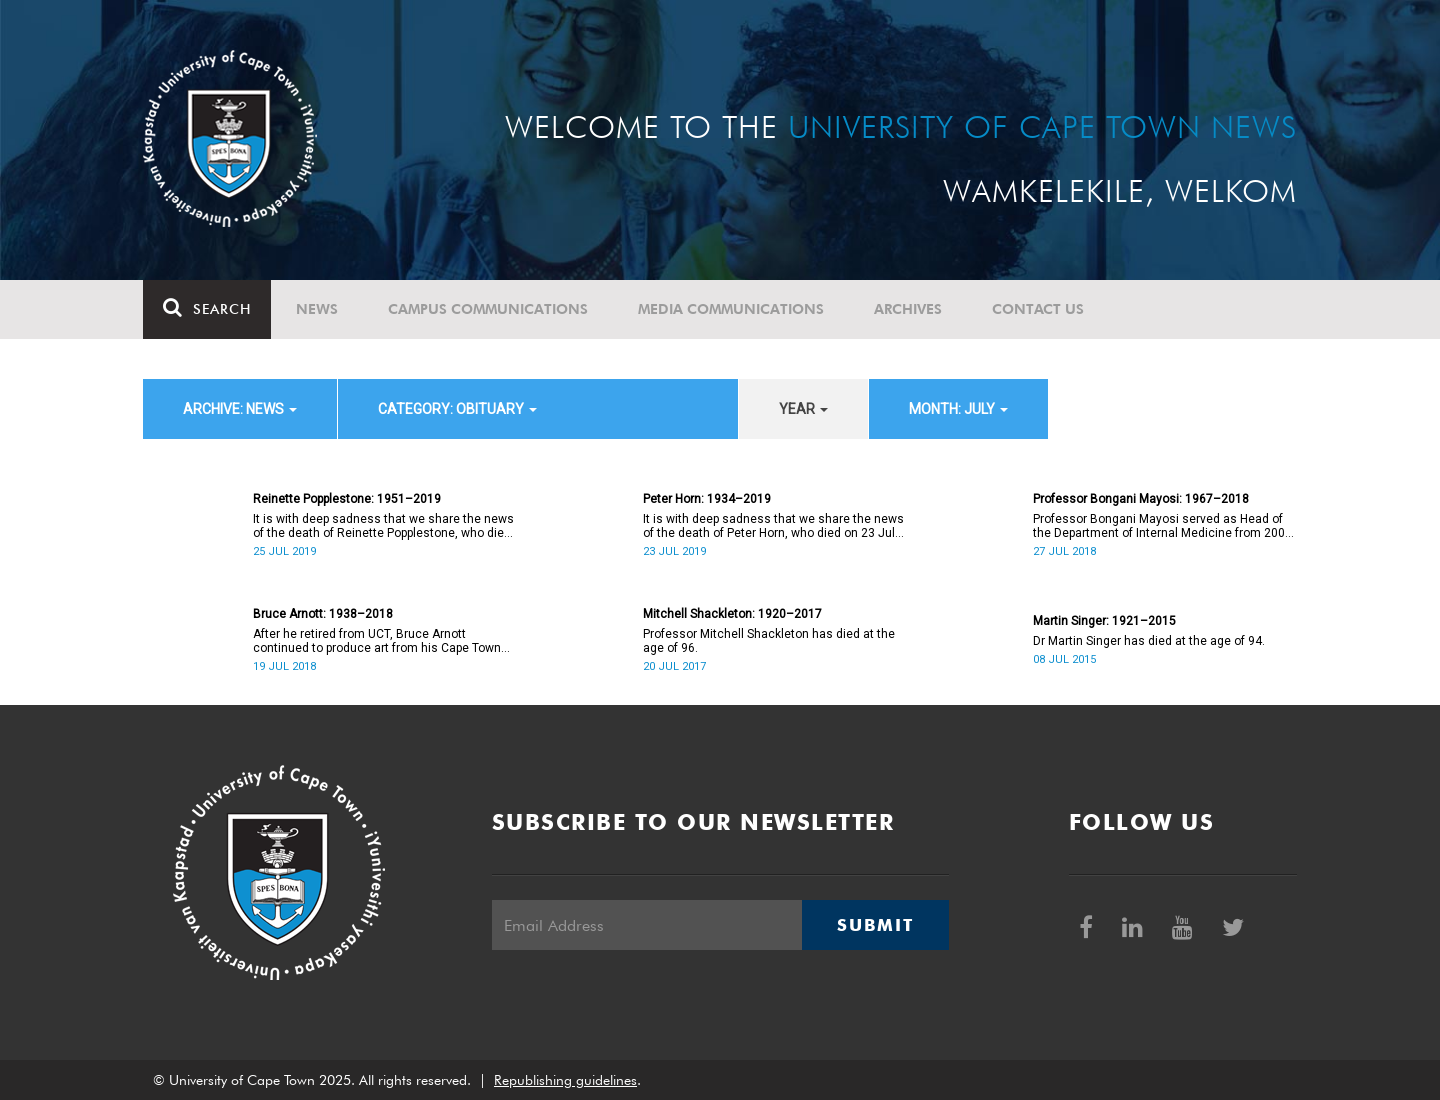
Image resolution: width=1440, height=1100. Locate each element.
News (317, 309)
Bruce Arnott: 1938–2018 (323, 614)
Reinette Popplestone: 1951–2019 (347, 499)
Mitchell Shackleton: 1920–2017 (732, 614)
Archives (908, 309)
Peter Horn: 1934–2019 (707, 499)
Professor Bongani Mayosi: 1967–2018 (1141, 499)
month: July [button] (958, 409)
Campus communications (488, 309)
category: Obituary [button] (457, 409)
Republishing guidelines (565, 1080)
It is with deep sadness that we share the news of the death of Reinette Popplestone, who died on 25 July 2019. (383, 526)
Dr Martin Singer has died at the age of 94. (1149, 641)
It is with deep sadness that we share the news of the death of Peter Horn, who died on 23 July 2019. (773, 526)
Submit (875, 925)
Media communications (731, 309)
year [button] (803, 409)
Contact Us (1038, 309)
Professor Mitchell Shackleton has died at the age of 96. (769, 641)
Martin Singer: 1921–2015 (1104, 621)
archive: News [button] (240, 409)
